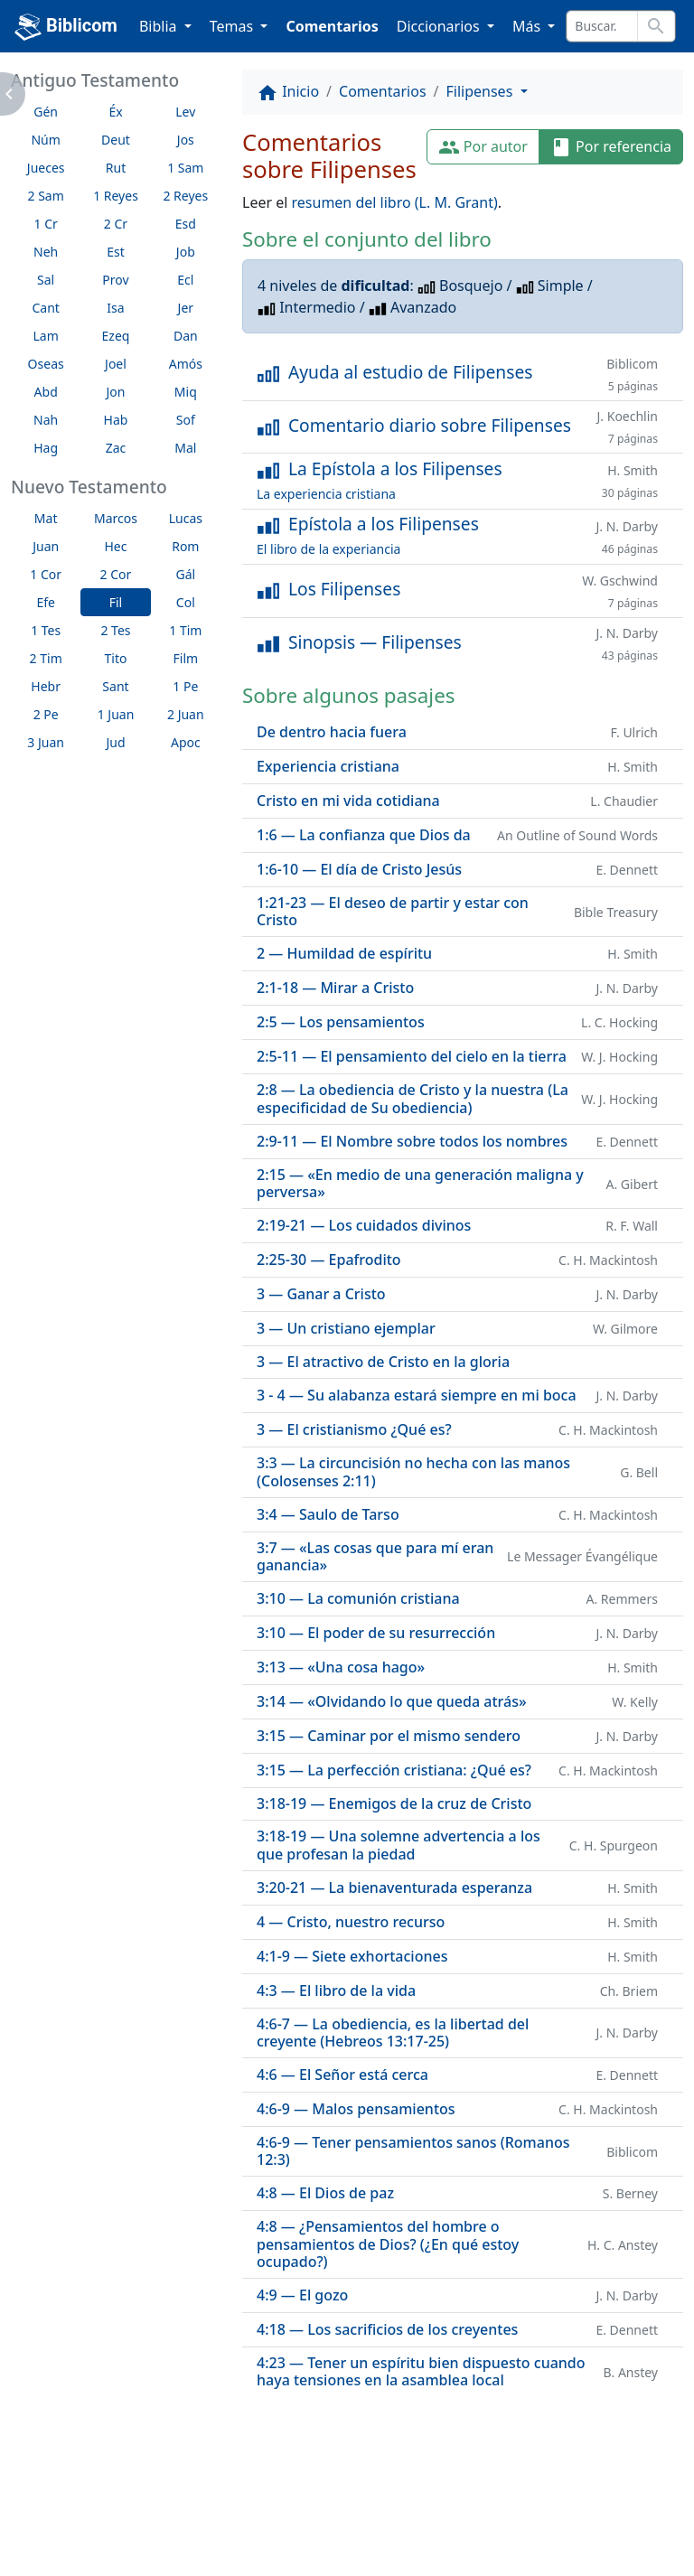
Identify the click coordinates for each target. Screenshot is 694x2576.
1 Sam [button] (185, 167)
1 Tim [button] (185, 630)
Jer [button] (186, 307)
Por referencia (610, 147)
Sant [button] (115, 686)
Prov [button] (115, 279)
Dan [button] (186, 335)
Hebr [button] (46, 686)
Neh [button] (45, 251)
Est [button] (116, 251)
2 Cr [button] (115, 223)
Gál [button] (185, 574)
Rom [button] (185, 546)
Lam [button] (46, 335)
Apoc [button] (186, 742)
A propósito (158, 2513)
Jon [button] (116, 391)
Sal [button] (45, 279)
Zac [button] (116, 447)
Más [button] (528, 26)
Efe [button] (45, 602)
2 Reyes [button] (185, 195)
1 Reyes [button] (115, 195)
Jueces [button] (46, 167)
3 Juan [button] (45, 742)
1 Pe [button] (185, 686)
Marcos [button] (115, 518)
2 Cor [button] (116, 574)
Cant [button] (45, 307)
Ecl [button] (185, 279)
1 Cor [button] (45, 574)
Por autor (483, 147)
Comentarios (332, 26)
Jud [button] (115, 742)
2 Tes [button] (115, 630)
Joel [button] (116, 363)
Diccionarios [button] (440, 26)
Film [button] (186, 658)
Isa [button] (115, 307)
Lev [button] (185, 111)
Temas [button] (234, 26)
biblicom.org (87, 2543)
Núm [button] (45, 139)
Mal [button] (185, 447)
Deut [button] (115, 139)
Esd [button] (185, 223)
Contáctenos (275, 2513)
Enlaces (56, 2513)
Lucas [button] (185, 518)
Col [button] (185, 602)
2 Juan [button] (185, 714)
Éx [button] (115, 111)
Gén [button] (45, 111)
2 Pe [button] (46, 714)
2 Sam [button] (46, 195)
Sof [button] (185, 419)
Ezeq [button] (116, 335)
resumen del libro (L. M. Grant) (395, 202)
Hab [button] (116, 419)
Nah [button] (45, 419)
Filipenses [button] (481, 91)
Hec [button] (115, 546)
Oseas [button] (46, 363)
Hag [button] (45, 447)
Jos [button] (185, 139)
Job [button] (185, 251)
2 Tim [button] (46, 658)
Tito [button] (116, 658)
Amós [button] (185, 363)
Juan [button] (46, 546)
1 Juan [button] (116, 714)
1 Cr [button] (46, 223)
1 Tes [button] (46, 630)
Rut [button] (116, 167)
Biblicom (65, 27)
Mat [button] (46, 518)
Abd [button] (46, 391)
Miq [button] (185, 391)
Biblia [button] (160, 26)
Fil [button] (116, 602)
